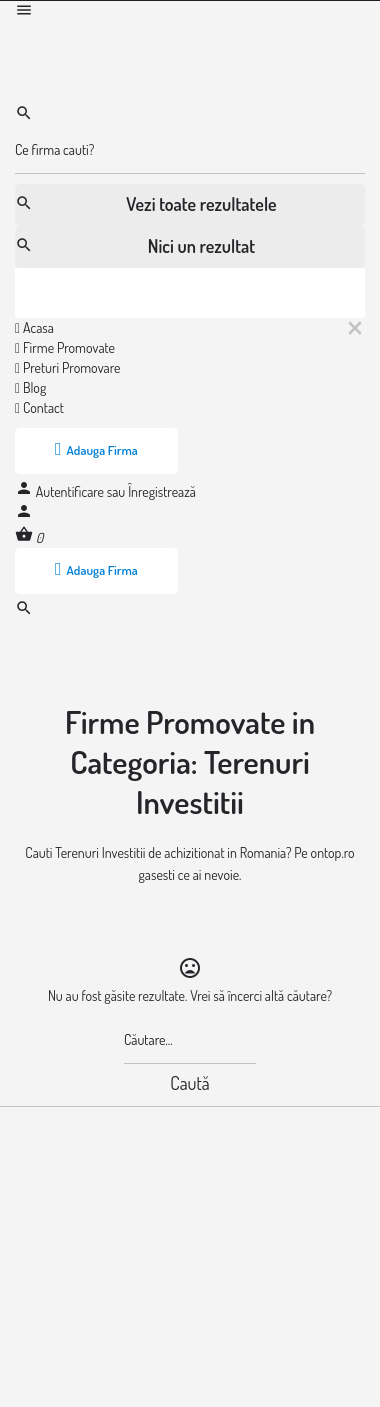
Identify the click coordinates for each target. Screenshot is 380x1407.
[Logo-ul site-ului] (165, 41)
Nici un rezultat (135, 246)
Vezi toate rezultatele (146, 204)
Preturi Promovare (67, 367)
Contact (39, 407)
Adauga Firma (96, 449)
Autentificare (71, 491)
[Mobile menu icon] (190, 12)
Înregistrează (162, 491)
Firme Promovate (65, 347)
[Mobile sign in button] (24, 514)
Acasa (34, 327)
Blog (30, 387)
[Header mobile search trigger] (24, 611)
